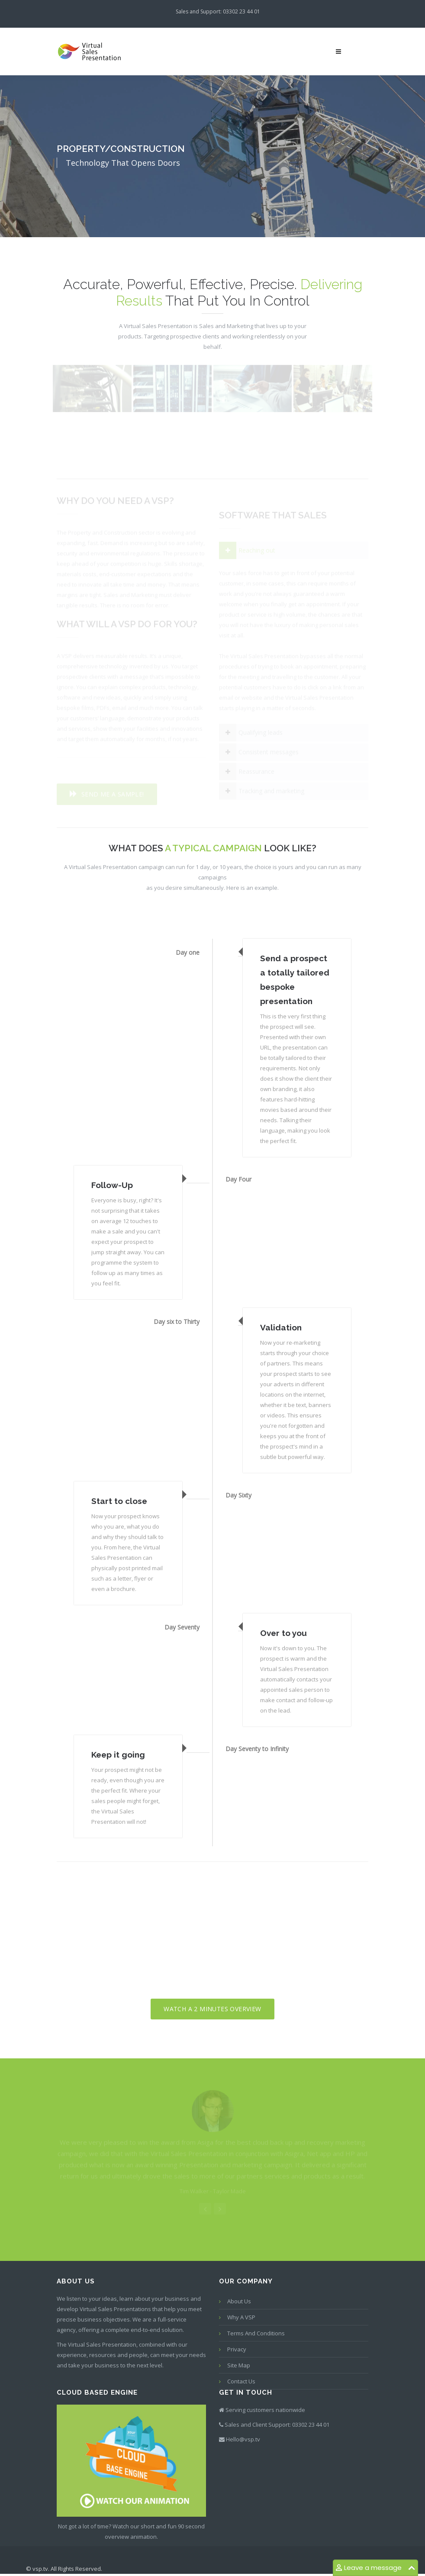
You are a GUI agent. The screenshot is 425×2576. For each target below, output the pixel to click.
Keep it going (118, 1754)
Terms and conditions (256, 2333)
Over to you (283, 1633)
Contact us (241, 2381)
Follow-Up (112, 1185)
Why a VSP (241, 2317)
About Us (239, 2301)
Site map (238, 2365)
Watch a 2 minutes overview (212, 2009)
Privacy (236, 2349)
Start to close (119, 1501)
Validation (281, 1327)
